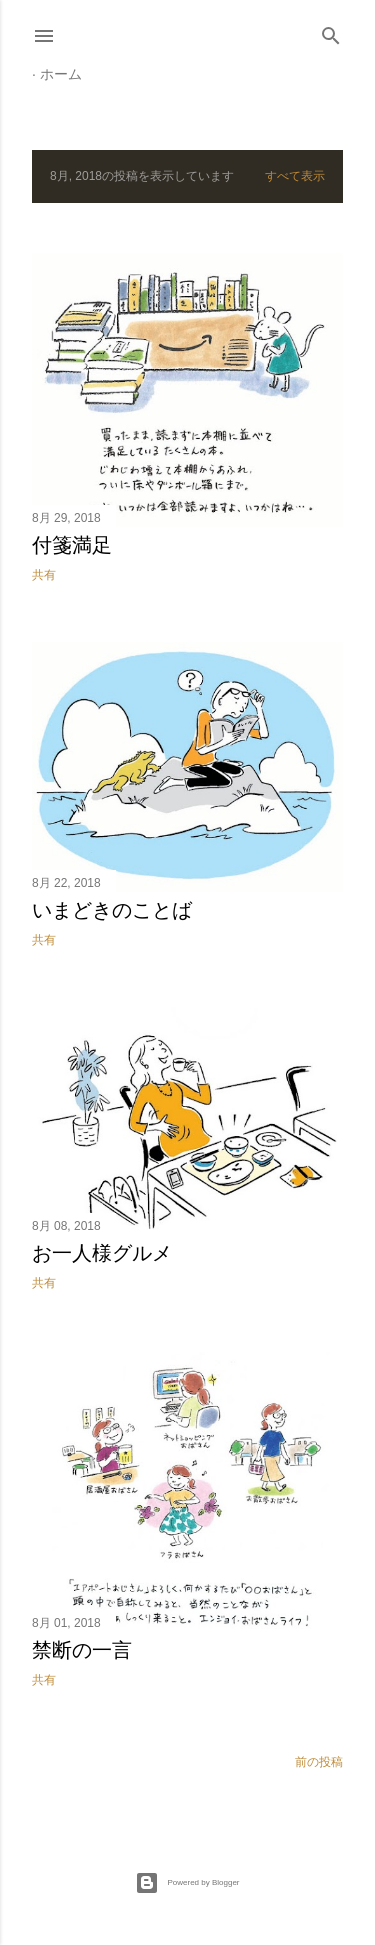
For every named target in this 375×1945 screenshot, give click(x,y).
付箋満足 (72, 545)
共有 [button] (44, 574)
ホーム (61, 74)
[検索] (331, 31)
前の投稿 (319, 1762)
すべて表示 (295, 176)
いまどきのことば (112, 910)
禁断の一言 (82, 1650)
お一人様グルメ (102, 1253)
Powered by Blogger (187, 1883)
